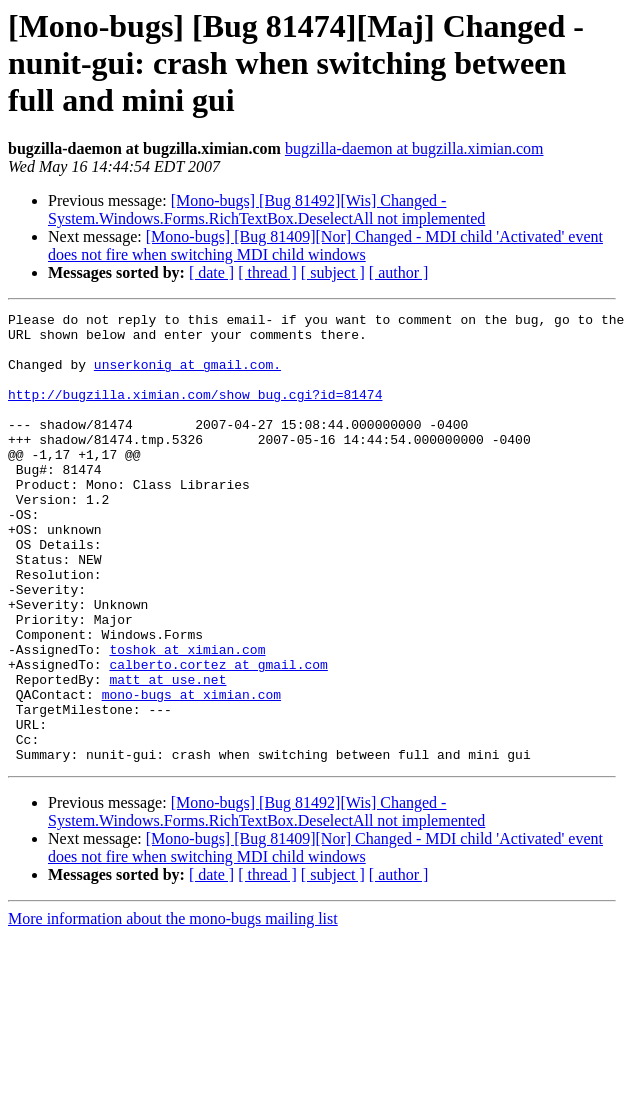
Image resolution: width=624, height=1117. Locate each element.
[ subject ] (333, 272)
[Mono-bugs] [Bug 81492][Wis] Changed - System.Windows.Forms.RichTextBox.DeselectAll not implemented (266, 209)
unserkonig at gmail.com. (187, 376)
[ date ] (211, 272)
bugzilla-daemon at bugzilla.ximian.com (414, 148)
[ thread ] (267, 272)
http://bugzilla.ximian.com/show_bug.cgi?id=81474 (195, 412)
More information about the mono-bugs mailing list (173, 1008)
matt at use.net (167, 754)
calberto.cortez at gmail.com (218, 736)
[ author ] (399, 272)
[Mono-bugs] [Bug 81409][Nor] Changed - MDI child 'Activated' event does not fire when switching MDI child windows (325, 245)
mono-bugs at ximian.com (191, 772)
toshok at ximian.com (187, 718)
